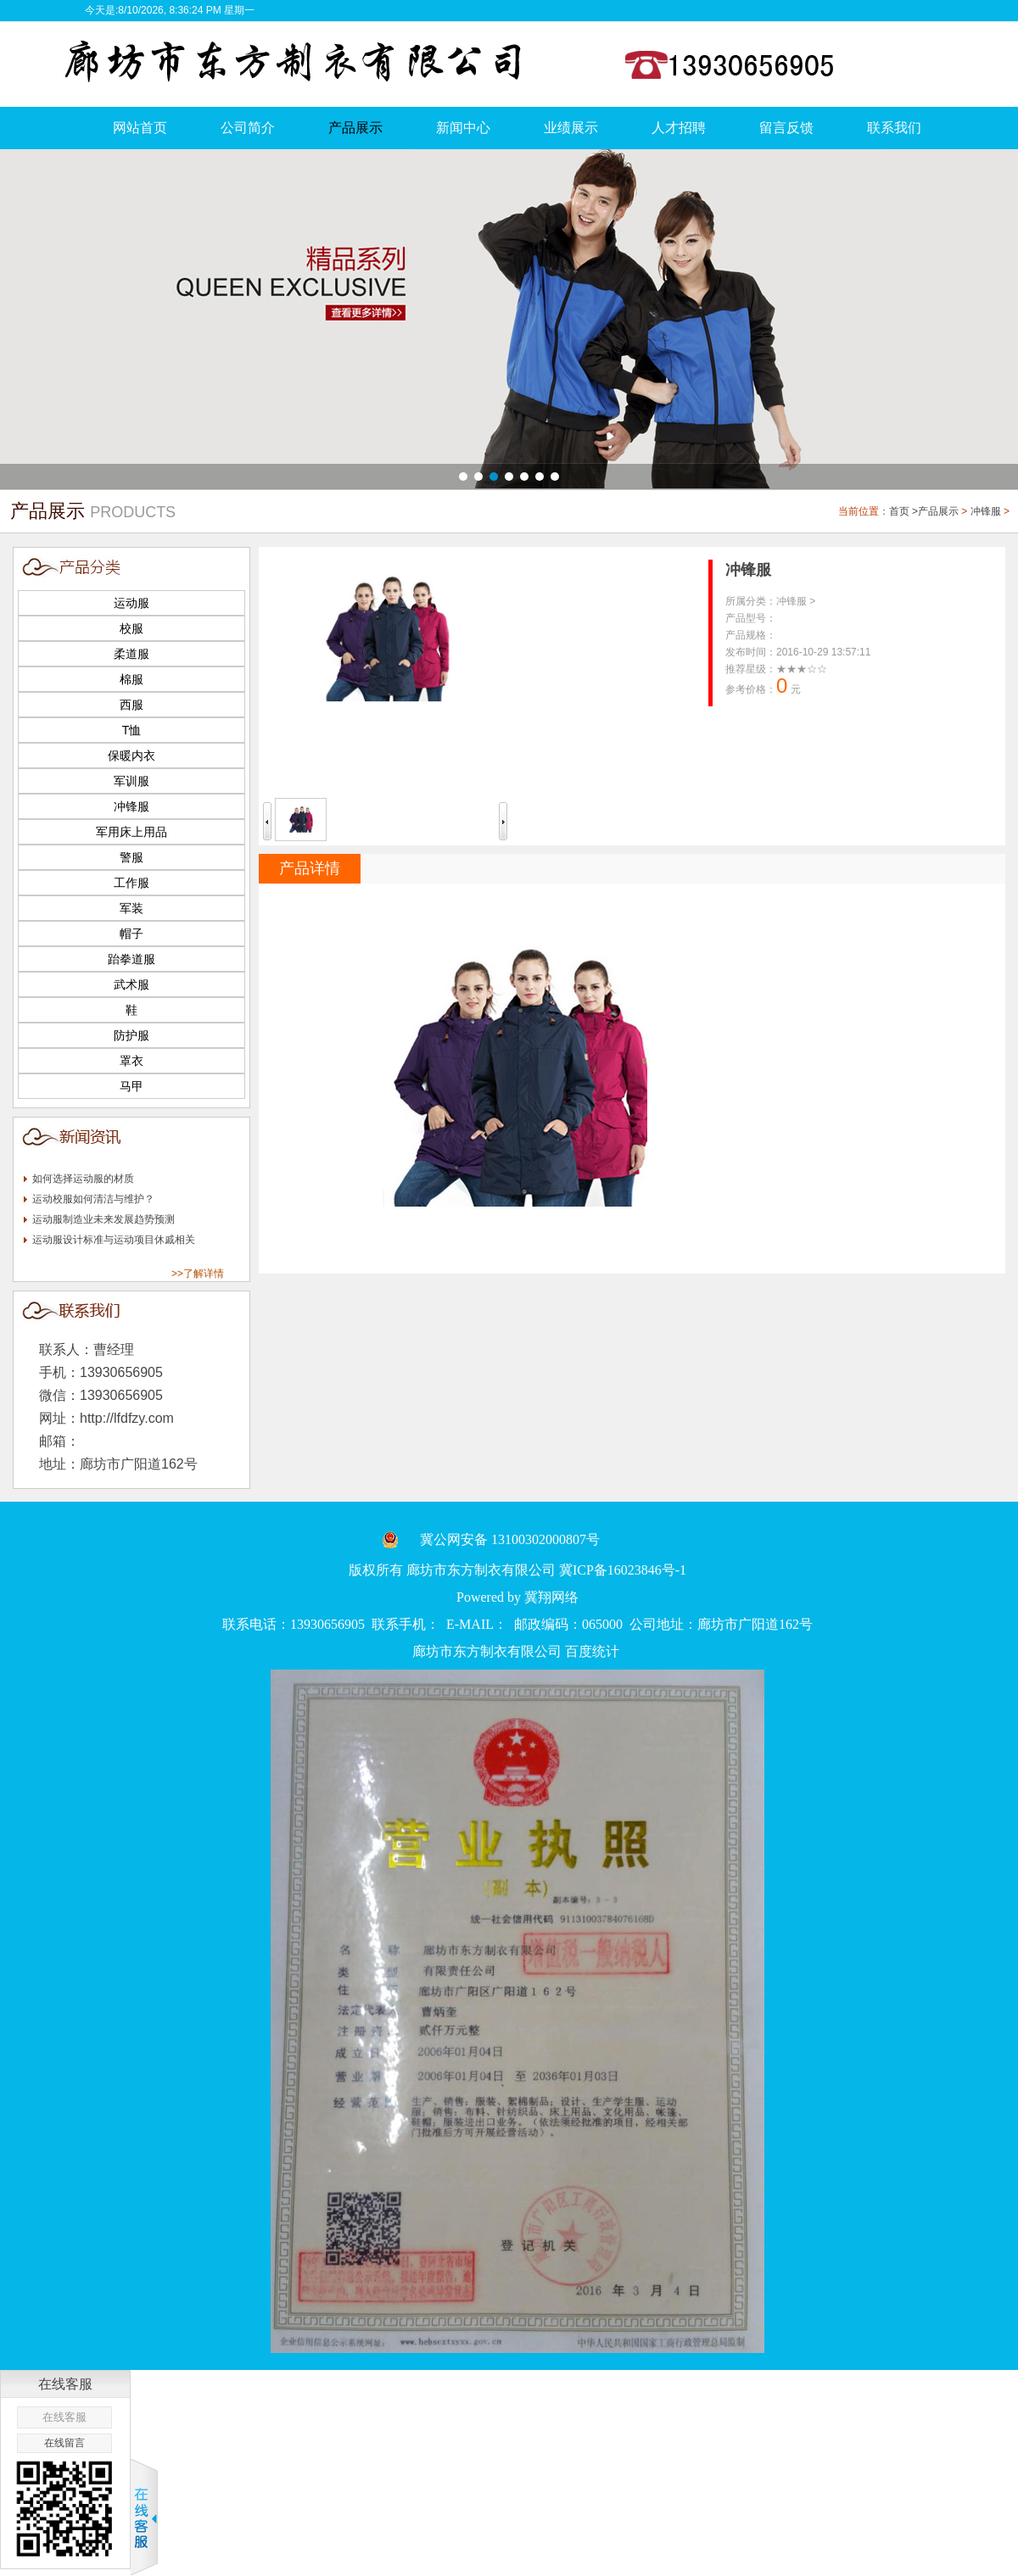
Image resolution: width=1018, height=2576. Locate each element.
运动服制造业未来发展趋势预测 (103, 1219)
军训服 (131, 781)
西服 (131, 704)
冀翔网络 (551, 1597)
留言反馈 (786, 127)
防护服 (131, 1035)
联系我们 (894, 127)
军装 (131, 908)
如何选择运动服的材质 (83, 1179)
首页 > (903, 511)
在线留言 (64, 2443)
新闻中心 (463, 127)
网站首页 (140, 127)
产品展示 (355, 127)
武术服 (131, 984)
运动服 (131, 603)
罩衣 (131, 1061)
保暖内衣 (131, 755)
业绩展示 (571, 127)
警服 (131, 857)
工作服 (131, 882)
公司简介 (248, 127)
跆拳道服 (131, 959)
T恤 (132, 730)
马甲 (131, 1086)
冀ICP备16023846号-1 (622, 1570)
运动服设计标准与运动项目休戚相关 (113, 1240)
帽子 (131, 933)
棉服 (131, 679)
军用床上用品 (131, 832)
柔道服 (131, 654)
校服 (131, 628)
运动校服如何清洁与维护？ (93, 1199)
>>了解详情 (197, 1274)
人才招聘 (679, 127)
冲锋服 (985, 511)
